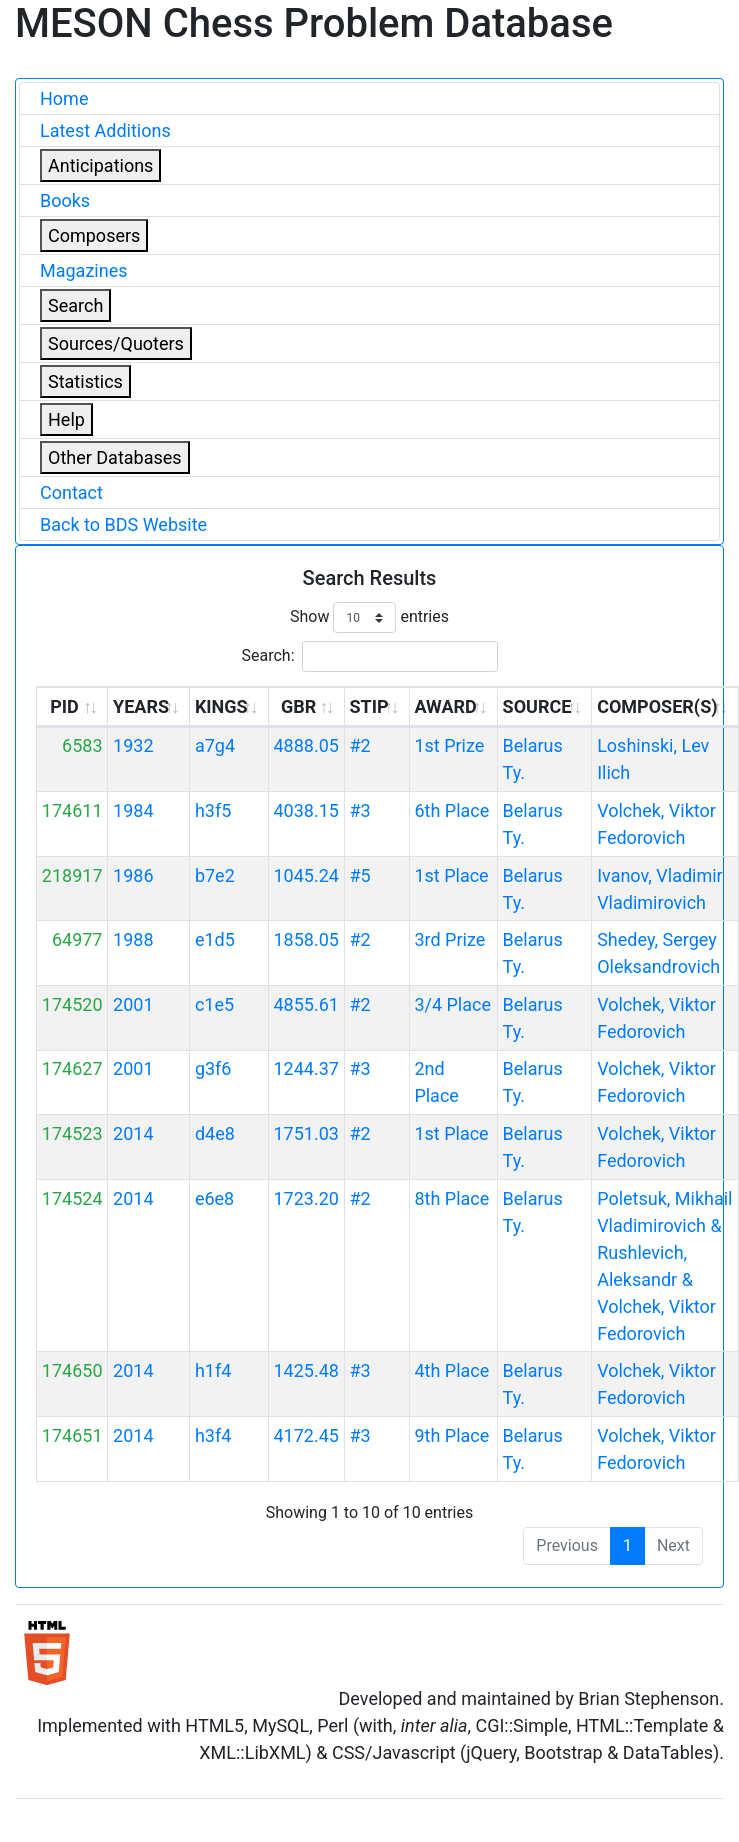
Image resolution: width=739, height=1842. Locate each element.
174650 (72, 1370)
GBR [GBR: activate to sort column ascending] (298, 706)
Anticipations (100, 165)
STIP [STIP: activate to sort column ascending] (368, 706)
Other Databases (115, 457)
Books (65, 200)
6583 (82, 745)
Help (66, 419)
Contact (71, 492)
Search (75, 305)
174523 (72, 1133)
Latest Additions (105, 130)
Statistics (85, 381)
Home (64, 98)
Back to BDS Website (123, 524)
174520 (72, 1004)
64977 (77, 939)
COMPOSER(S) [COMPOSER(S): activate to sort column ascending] (657, 706)
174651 (72, 1435)
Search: (369, 656)
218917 (72, 875)
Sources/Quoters (116, 343)
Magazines (84, 270)
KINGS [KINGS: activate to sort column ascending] (221, 706)
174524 (72, 1198)
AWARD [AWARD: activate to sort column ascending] (445, 706)
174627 (72, 1068)
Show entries (369, 617)
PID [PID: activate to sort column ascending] (64, 706)
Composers (94, 235)
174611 (72, 810)
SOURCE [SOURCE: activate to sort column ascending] (537, 706)
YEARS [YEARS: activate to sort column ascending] (141, 706)
